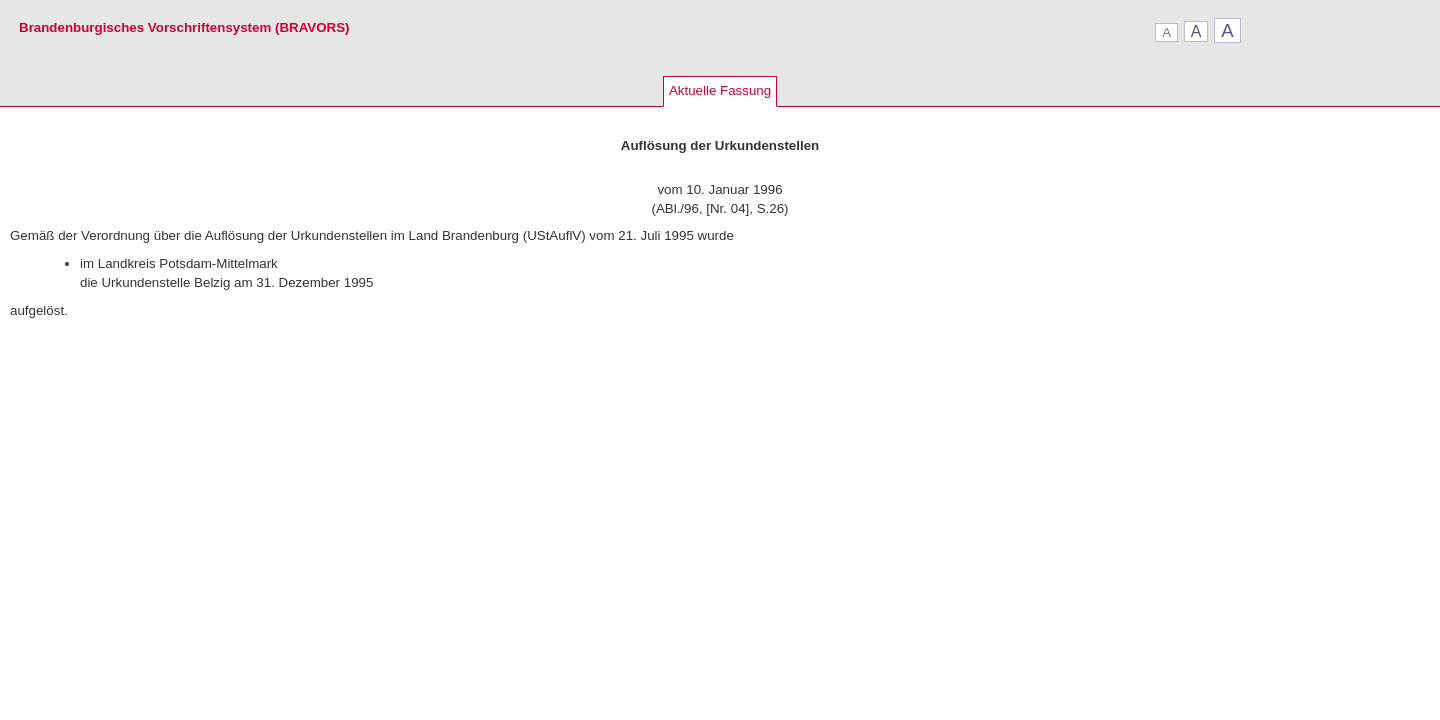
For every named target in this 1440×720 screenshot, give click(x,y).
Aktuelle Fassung (720, 90)
